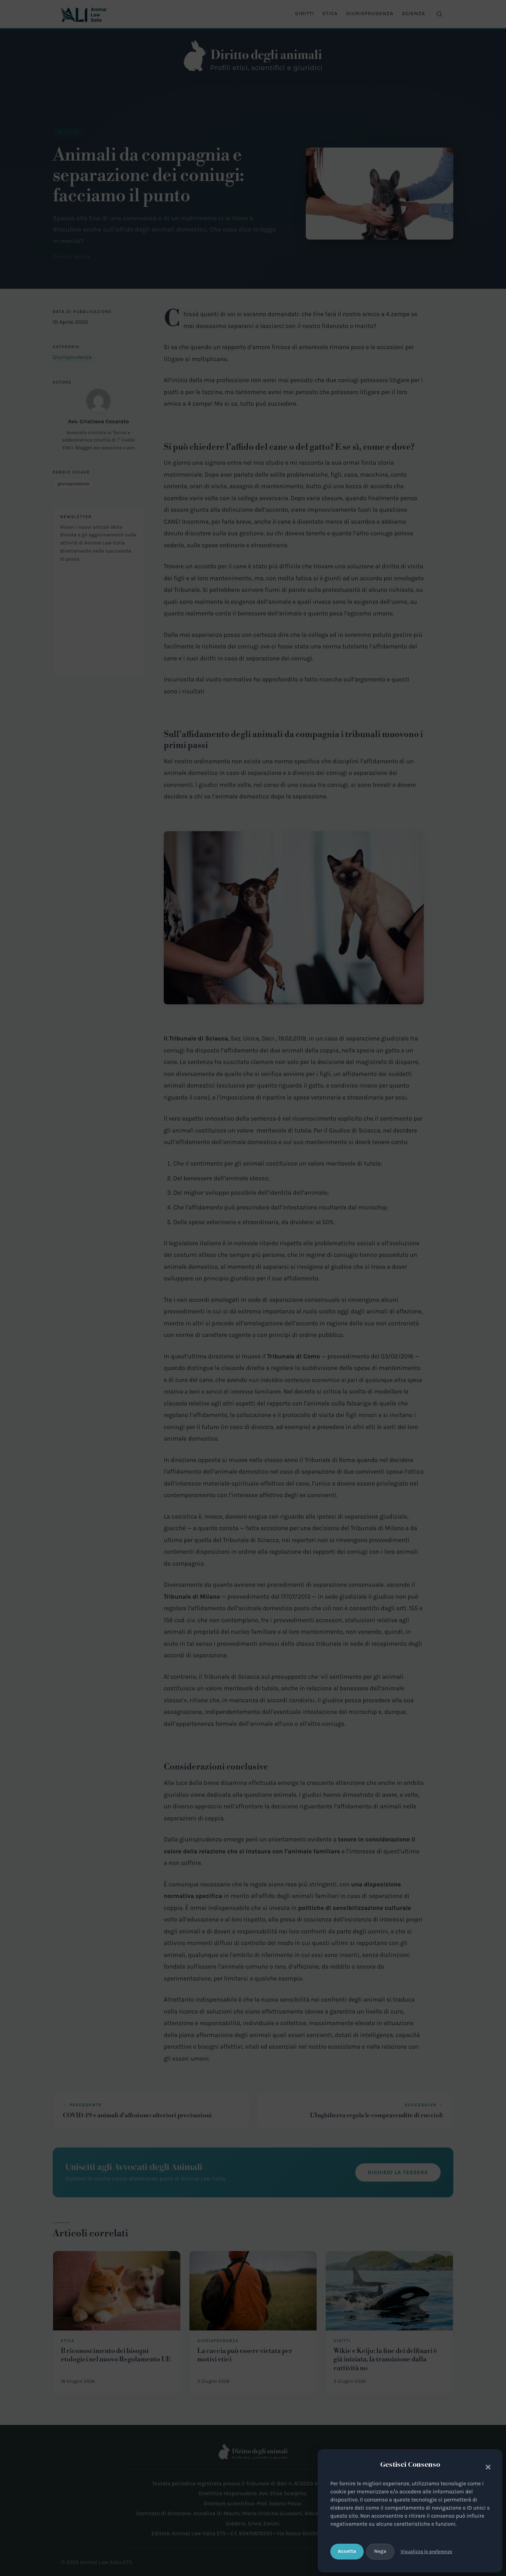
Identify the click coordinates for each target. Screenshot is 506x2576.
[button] (486, 2465)
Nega (380, 2551)
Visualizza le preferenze (426, 2551)
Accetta (347, 2551)
